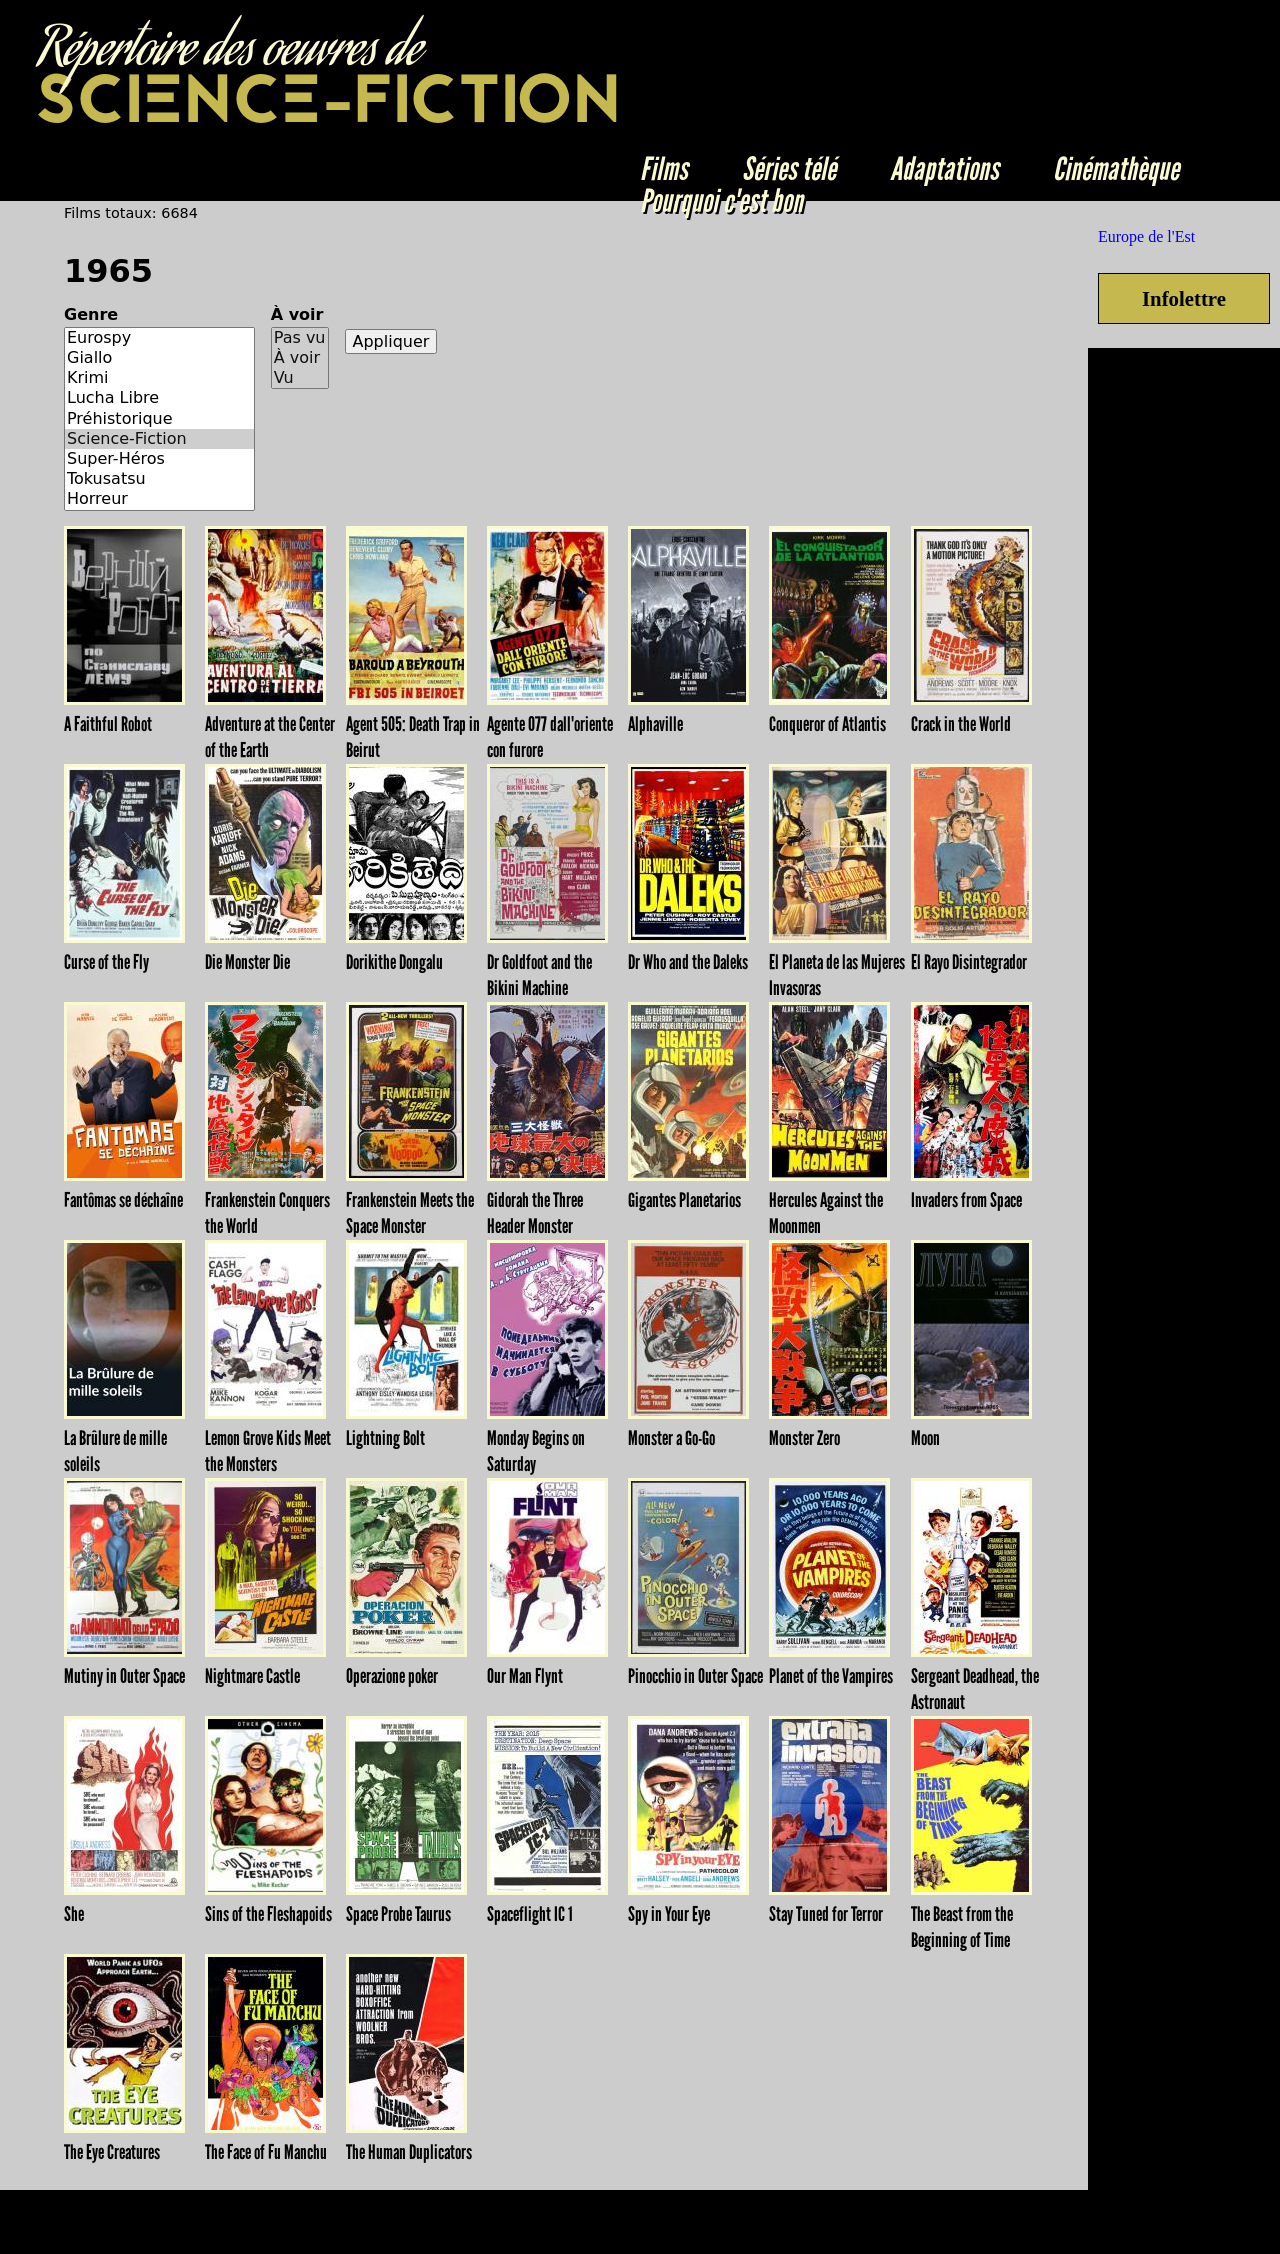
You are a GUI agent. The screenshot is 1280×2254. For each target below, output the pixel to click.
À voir (297, 314)
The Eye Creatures (112, 2152)
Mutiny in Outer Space (124, 1676)
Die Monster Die (247, 962)
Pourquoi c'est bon (721, 201)
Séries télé (789, 169)
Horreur (159, 499)
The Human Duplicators (409, 2152)
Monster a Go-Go (671, 1438)
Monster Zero (804, 1438)
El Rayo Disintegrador (969, 962)
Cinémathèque (1116, 169)
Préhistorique (159, 419)
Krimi (159, 378)
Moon (925, 1438)
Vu (300, 378)
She (74, 1914)
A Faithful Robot (108, 724)
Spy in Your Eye (669, 1914)
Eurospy (159, 338)
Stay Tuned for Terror (826, 1914)
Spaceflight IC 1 (530, 1914)
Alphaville (655, 724)
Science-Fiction (159, 439)
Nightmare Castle (252, 1676)
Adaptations (944, 169)
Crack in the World (961, 724)
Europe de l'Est (1146, 236)
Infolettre (1184, 298)
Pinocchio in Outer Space (695, 1676)
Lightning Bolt (385, 1438)
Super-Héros (159, 459)
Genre (91, 314)
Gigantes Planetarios (684, 1200)
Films (664, 169)
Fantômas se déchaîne (123, 1200)
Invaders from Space (966, 1200)
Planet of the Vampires (831, 1676)
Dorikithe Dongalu (394, 962)
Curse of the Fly (106, 962)
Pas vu (300, 338)
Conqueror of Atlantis (827, 724)
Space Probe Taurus (398, 1914)
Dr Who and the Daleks (688, 962)
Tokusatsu (159, 479)
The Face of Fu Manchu (266, 2152)
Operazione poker (392, 1676)
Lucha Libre (159, 398)
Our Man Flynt (525, 1676)
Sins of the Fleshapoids (268, 1914)
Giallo (159, 358)
